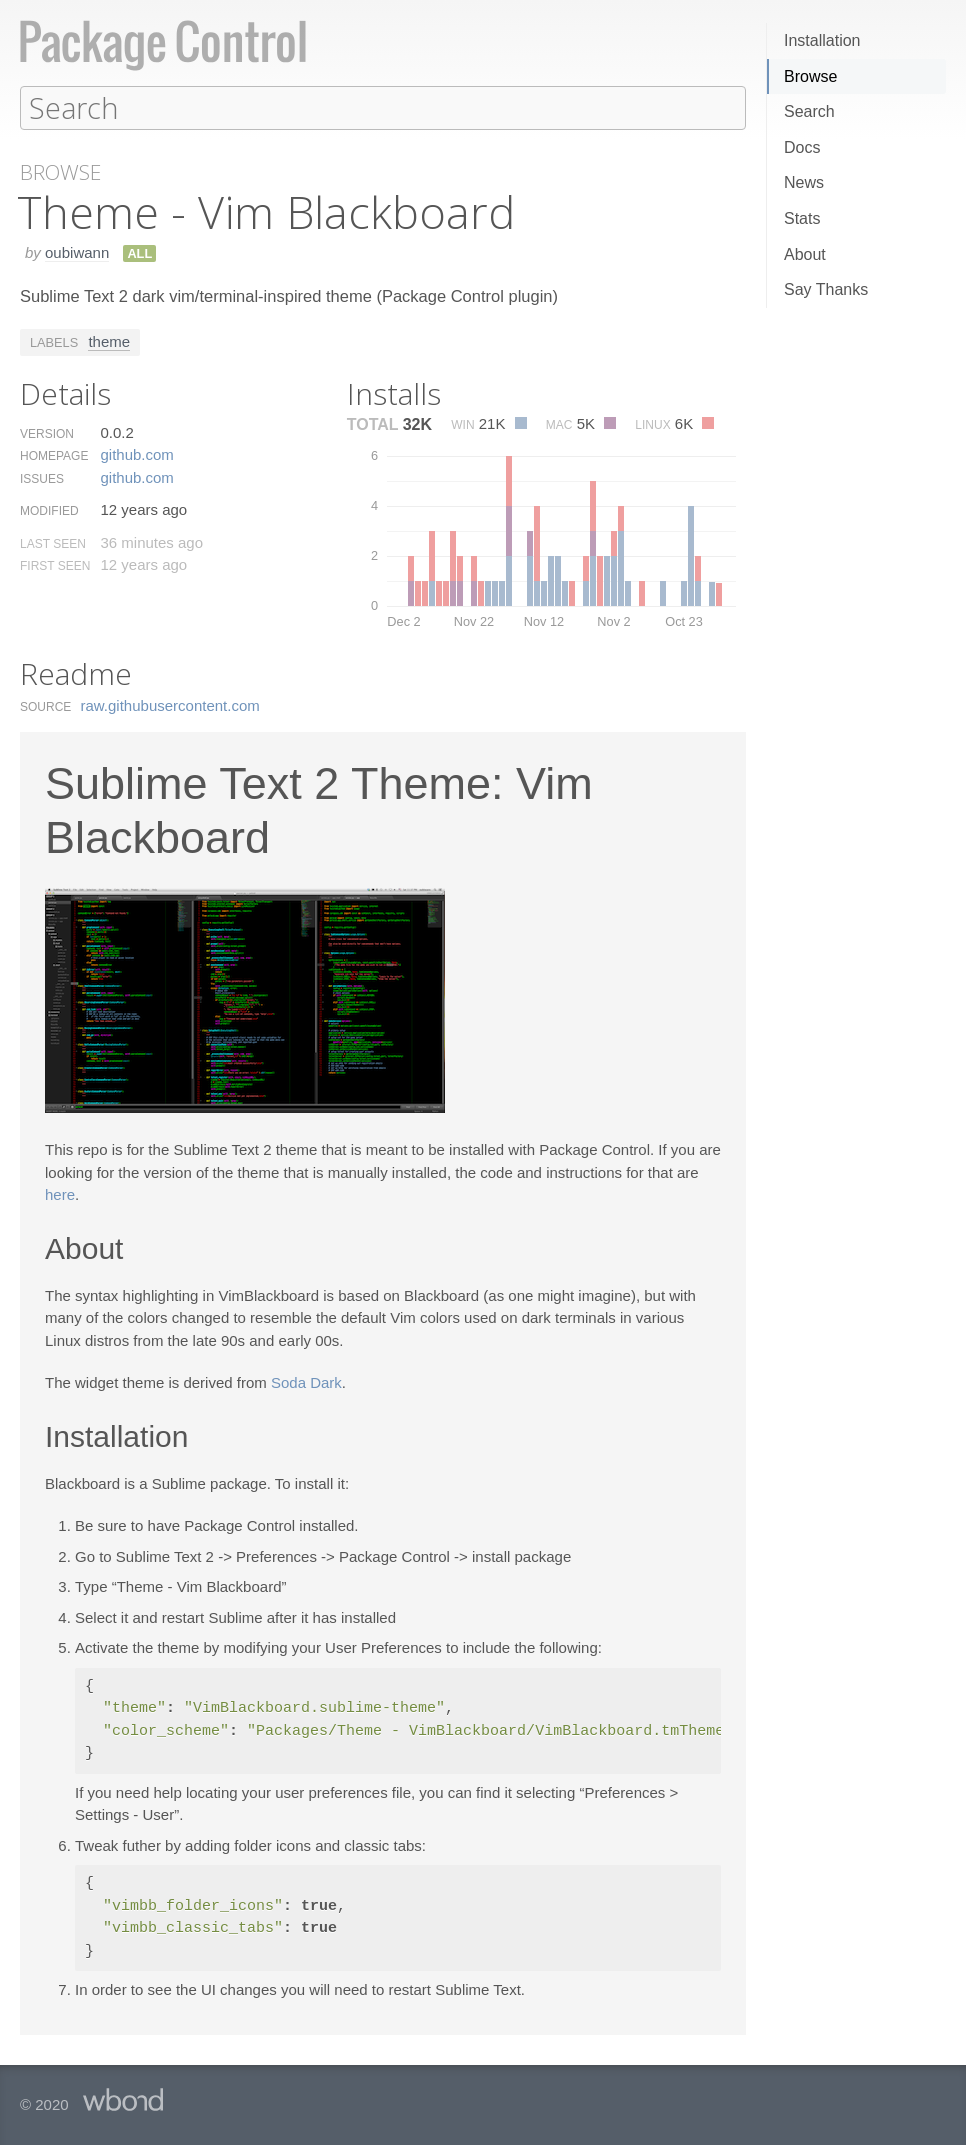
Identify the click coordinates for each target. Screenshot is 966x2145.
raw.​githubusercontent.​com (170, 704)
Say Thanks (826, 289)
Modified (49, 510)
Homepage (54, 455)
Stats (802, 218)
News (804, 182)
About (805, 254)
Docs (802, 147)
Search (809, 111)
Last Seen (53, 543)
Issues (42, 478)
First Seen (55, 565)
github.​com (136, 453)
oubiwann (77, 251)
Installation (822, 40)
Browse (810, 76)
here (60, 1193)
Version (47, 433)
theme (109, 340)
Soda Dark (306, 1381)
